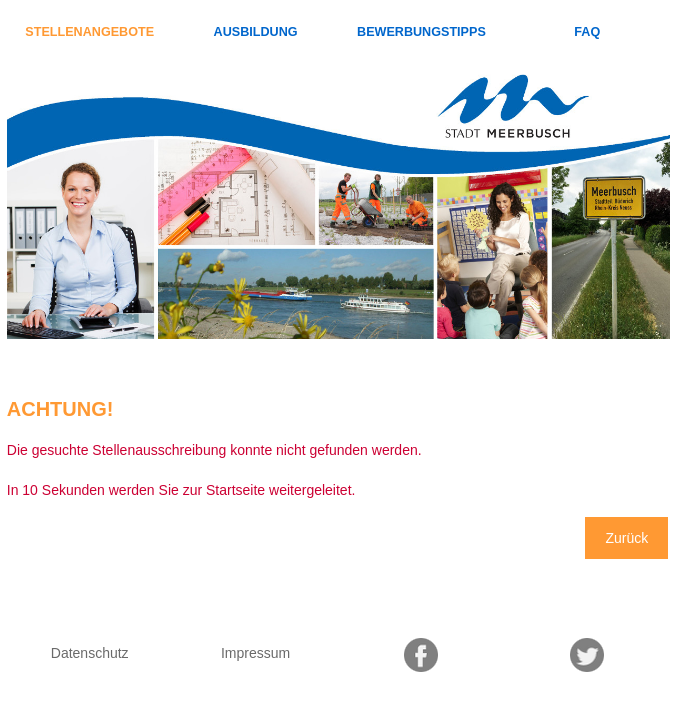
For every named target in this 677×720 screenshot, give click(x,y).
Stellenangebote (89, 32)
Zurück (626, 538)
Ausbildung (256, 32)
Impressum (255, 653)
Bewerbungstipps (421, 32)
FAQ (587, 32)
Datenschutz (90, 653)
